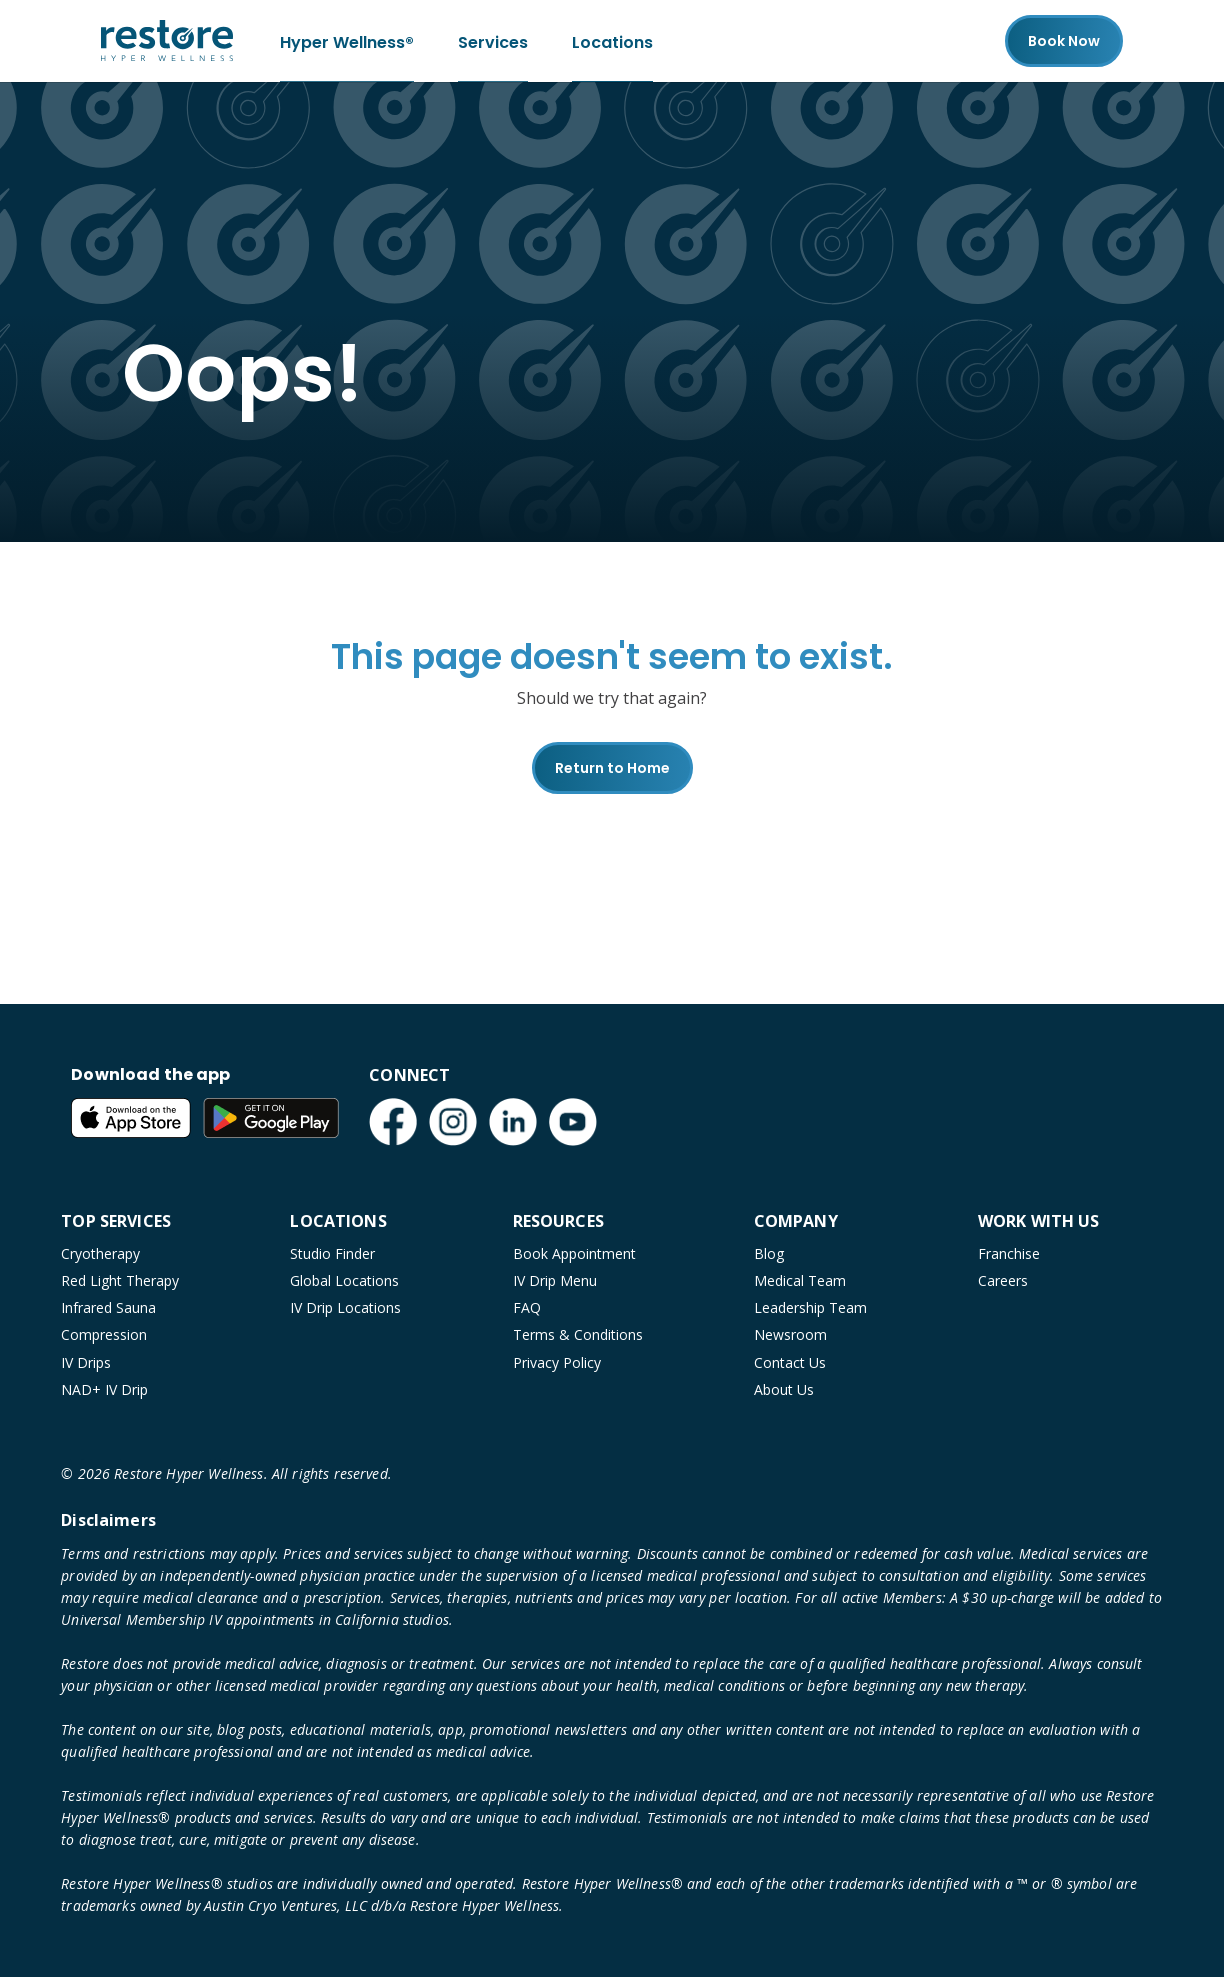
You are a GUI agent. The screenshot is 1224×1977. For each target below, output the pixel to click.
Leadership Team (810, 1307)
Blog (769, 1253)
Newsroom (790, 1334)
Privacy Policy (557, 1362)
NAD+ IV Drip (104, 1389)
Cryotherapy (100, 1253)
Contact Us (790, 1362)
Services (493, 40)
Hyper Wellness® (347, 40)
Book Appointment (574, 1253)
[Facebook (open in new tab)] (393, 1122)
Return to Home (612, 768)
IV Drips (86, 1362)
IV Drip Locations (345, 1307)
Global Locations (344, 1280)
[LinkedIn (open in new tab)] (513, 1122)
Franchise (1009, 1253)
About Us (784, 1389)
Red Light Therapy (120, 1280)
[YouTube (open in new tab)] (573, 1122)
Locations (612, 40)
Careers (1003, 1280)
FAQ (527, 1307)
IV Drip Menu (555, 1280)
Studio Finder (332, 1253)
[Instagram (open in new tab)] (453, 1122)
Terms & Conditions (578, 1334)
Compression (104, 1334)
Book (1064, 41)
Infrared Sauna (108, 1307)
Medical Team (800, 1280)
